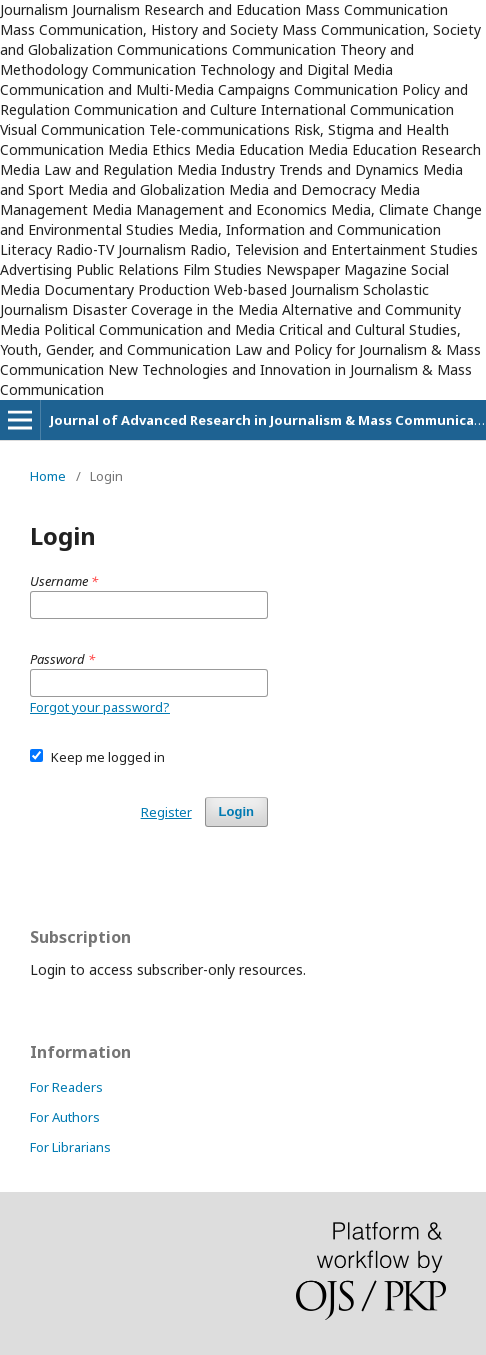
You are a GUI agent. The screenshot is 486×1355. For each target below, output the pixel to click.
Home (48, 476)
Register (166, 812)
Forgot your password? (100, 707)
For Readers (66, 1087)
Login (236, 811)
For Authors (65, 1117)
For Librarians (70, 1147)
